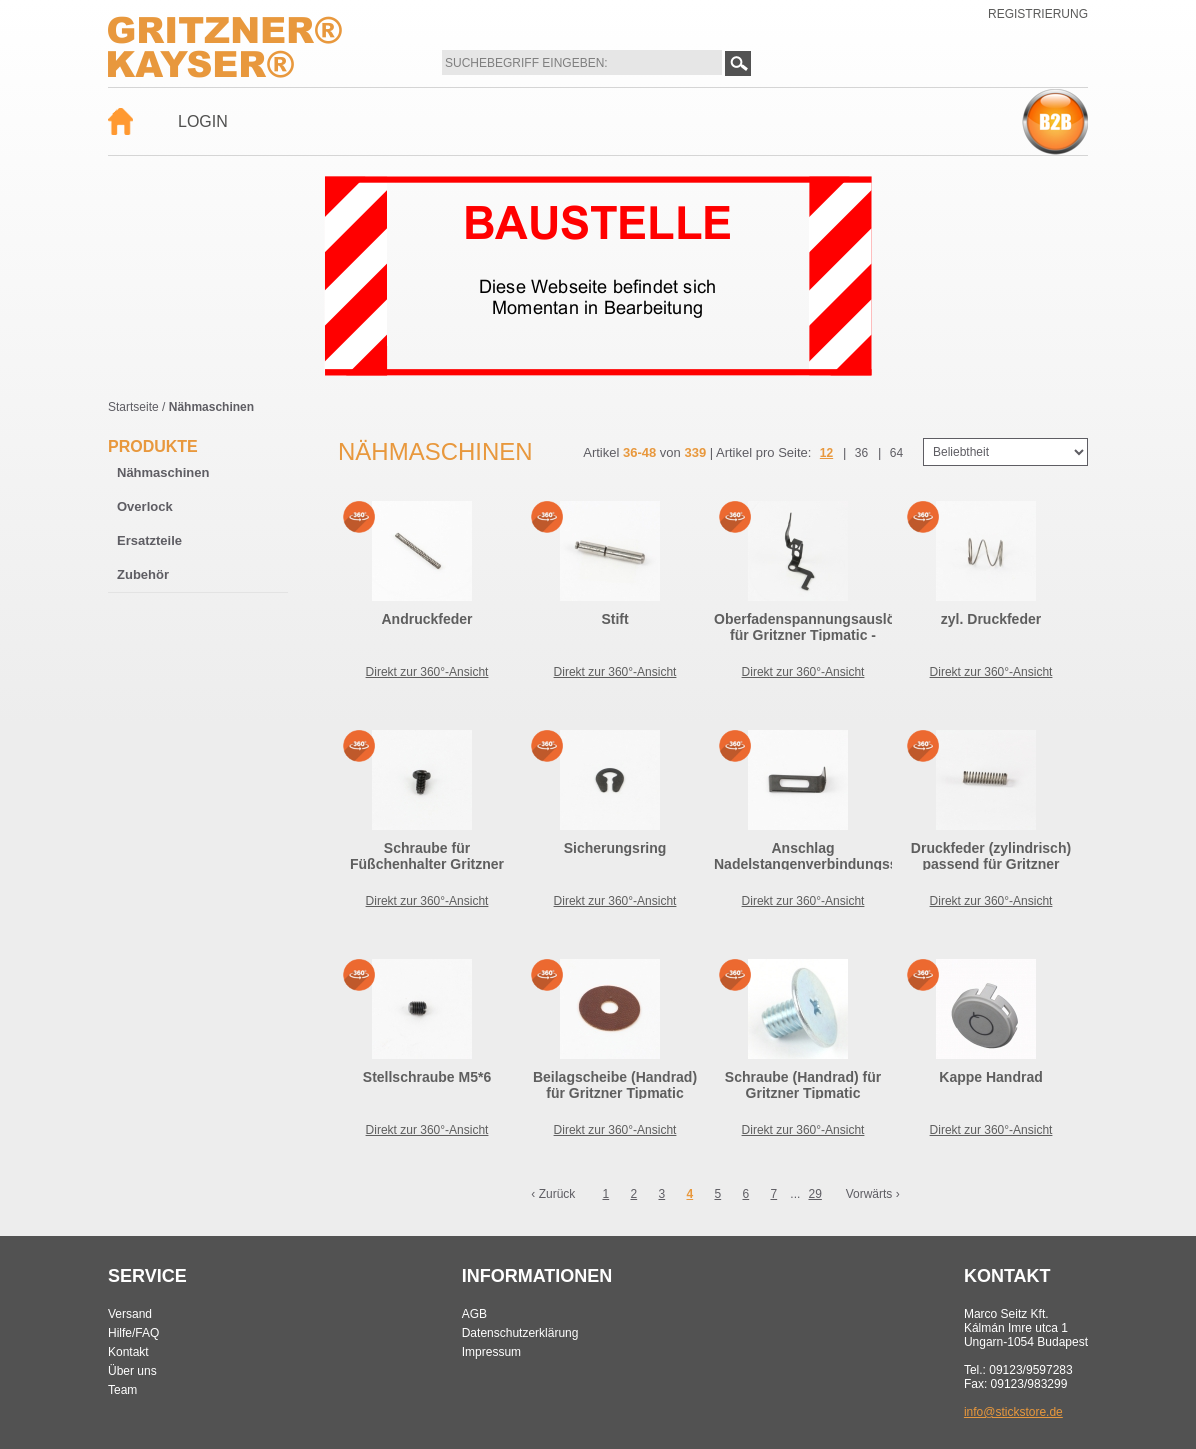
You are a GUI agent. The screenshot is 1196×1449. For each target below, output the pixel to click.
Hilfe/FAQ (133, 1333)
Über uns (132, 1371)
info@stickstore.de (1013, 1412)
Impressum (491, 1352)
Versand (130, 1314)
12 (826, 453)
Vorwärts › (873, 1194)
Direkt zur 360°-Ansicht (427, 672)
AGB (474, 1314)
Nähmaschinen (163, 472)
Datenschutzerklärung (520, 1333)
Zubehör (143, 574)
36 (861, 453)
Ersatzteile (149, 540)
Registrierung (1038, 14)
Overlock (145, 506)
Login (203, 121)
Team (122, 1390)
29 (814, 1194)
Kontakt (128, 1352)
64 (896, 453)
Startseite (133, 407)
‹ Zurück (553, 1194)
